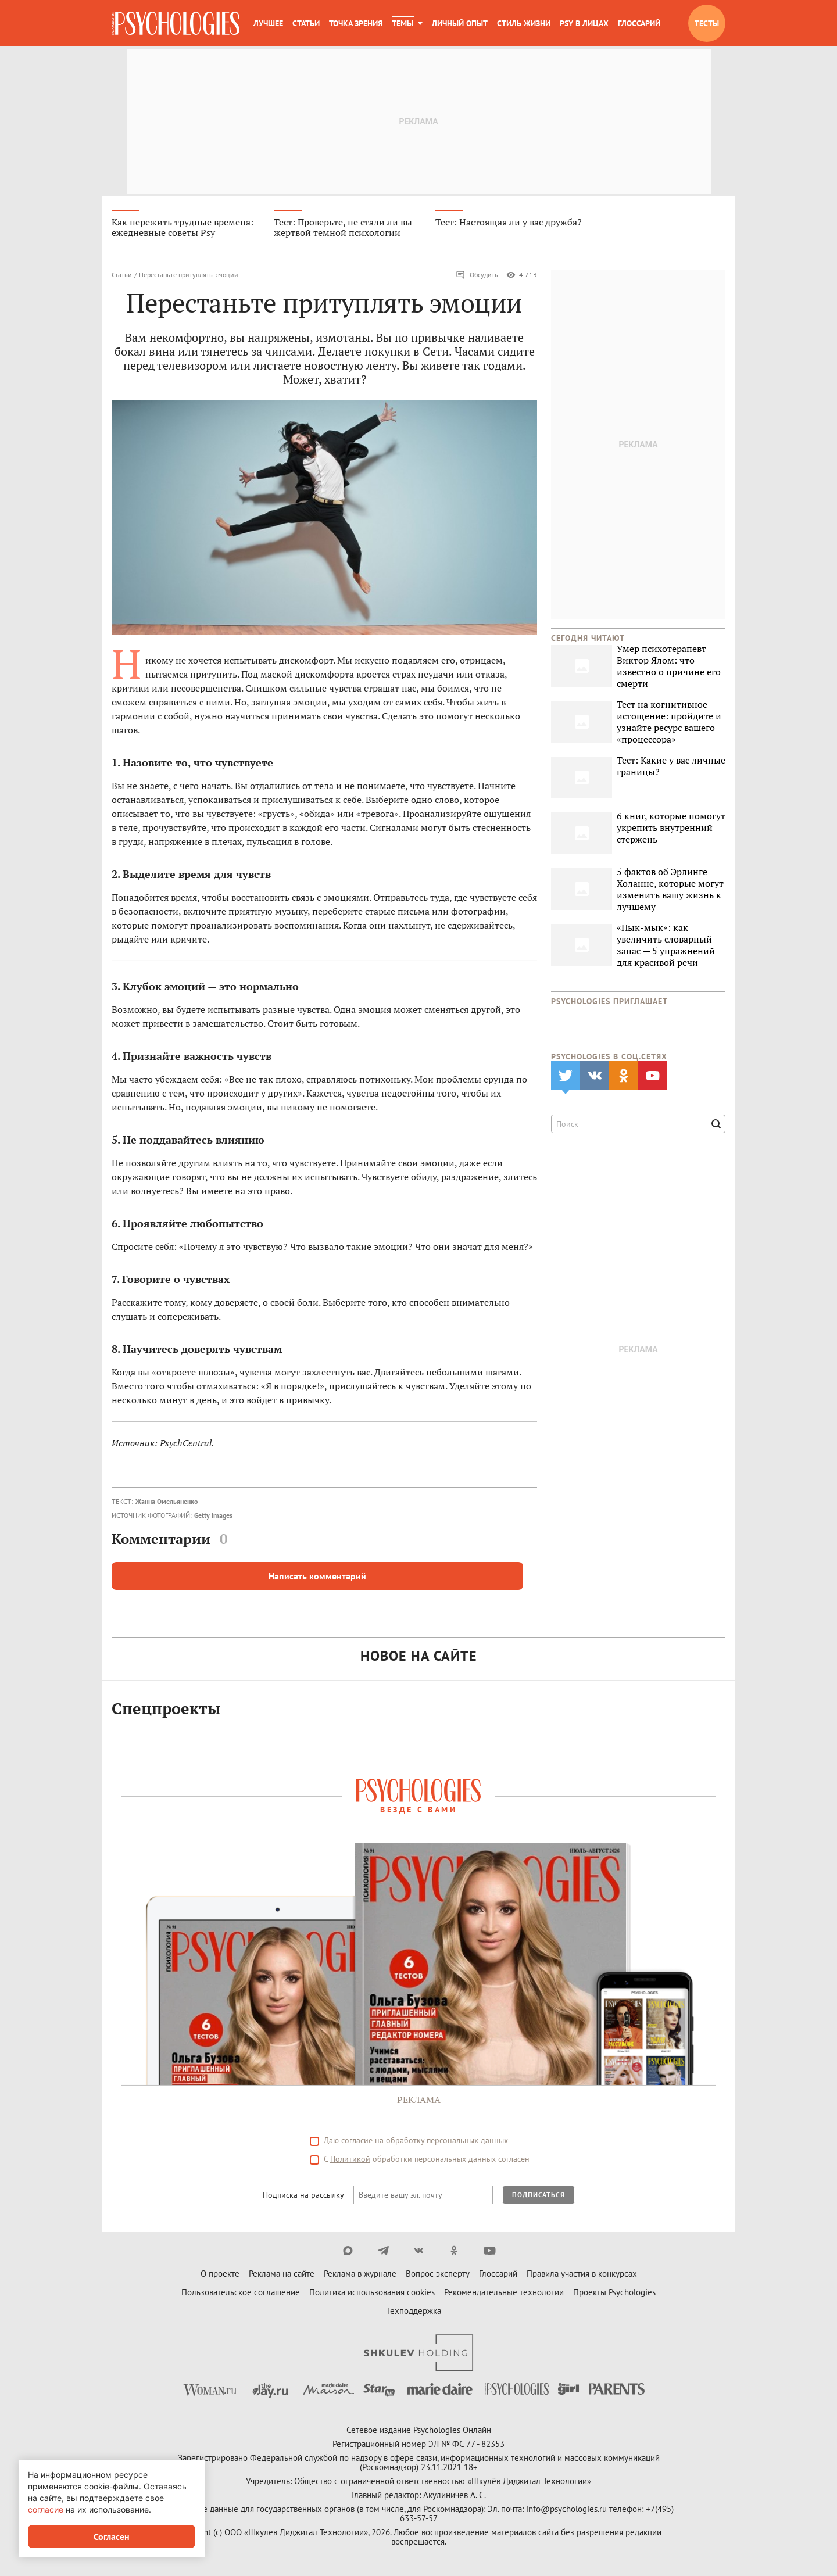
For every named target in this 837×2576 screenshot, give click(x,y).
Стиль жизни (523, 23)
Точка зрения (355, 23)
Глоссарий (639, 23)
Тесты (707, 23)
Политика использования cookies (372, 2293)
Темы (402, 23)
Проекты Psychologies (614, 2293)
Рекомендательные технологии (504, 2293)
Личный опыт (460, 23)
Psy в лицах (584, 23)
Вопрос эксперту (438, 2275)
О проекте (220, 2275)
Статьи (306, 23)
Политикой (350, 2160)
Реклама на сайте (281, 2275)
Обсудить (477, 276)
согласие (357, 2142)
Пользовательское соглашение (240, 2293)
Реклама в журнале (360, 2275)
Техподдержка (414, 2312)
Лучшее (268, 23)
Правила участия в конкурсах (582, 2275)
